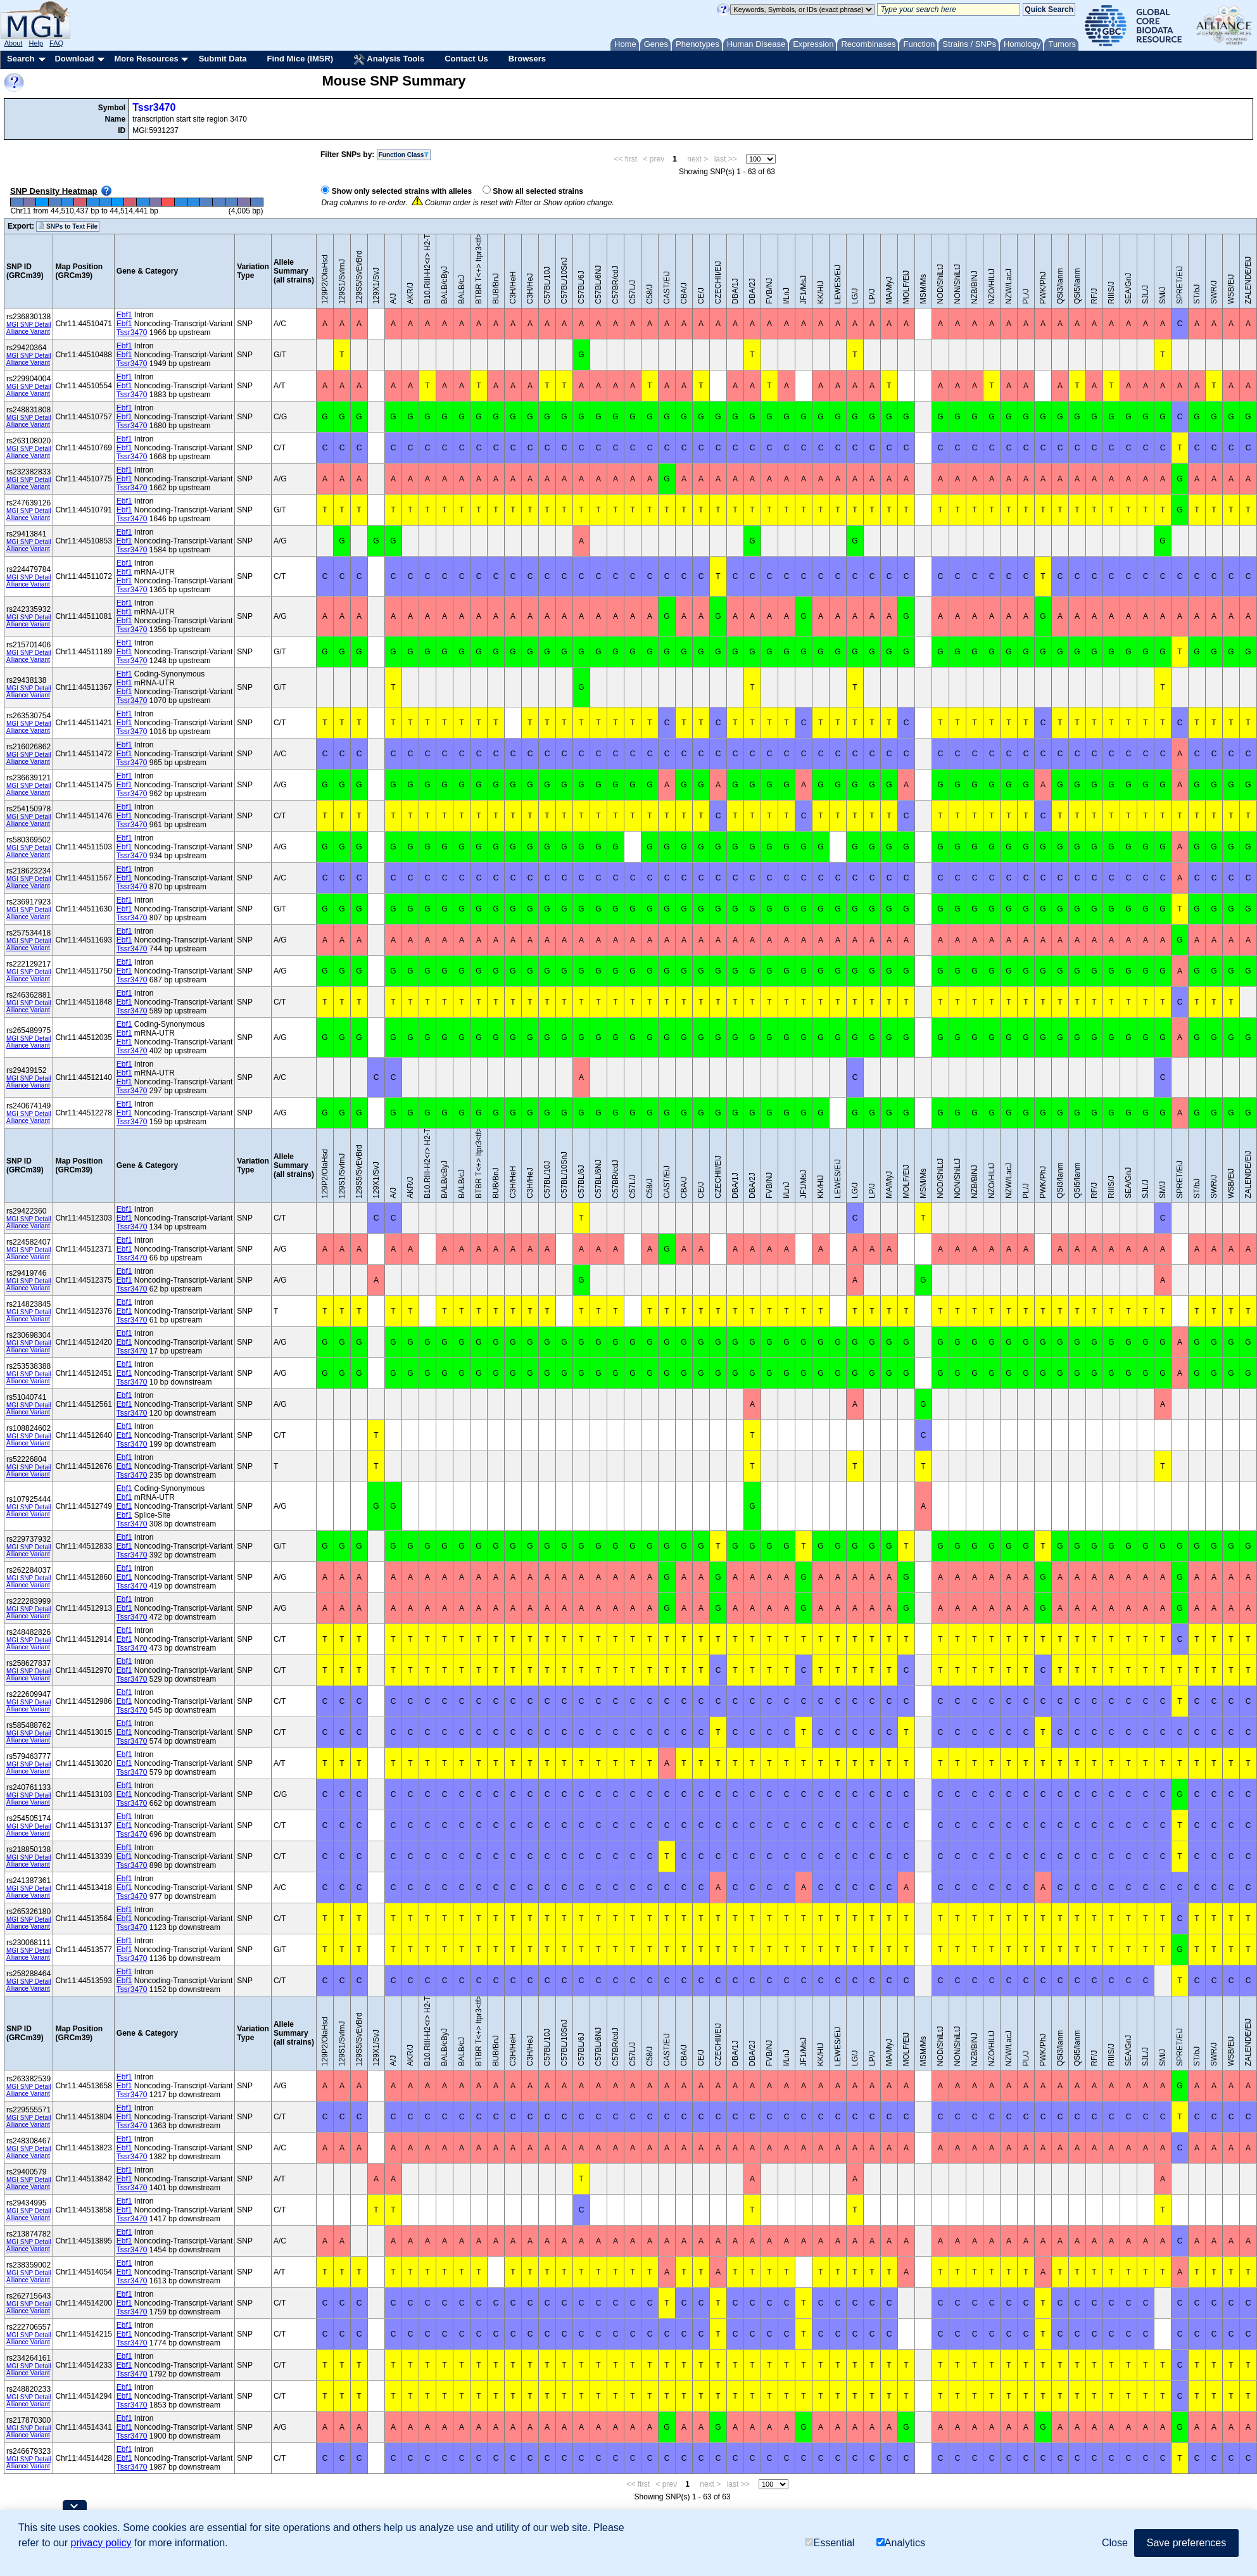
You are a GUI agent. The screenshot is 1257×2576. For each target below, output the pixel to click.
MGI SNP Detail (28, 324)
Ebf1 (124, 314)
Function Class (404, 154)
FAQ (56, 43)
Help (35, 43)
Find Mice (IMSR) (300, 58)
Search (20, 58)
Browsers (527, 58)
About (13, 43)
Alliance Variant (28, 331)
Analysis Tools (388, 59)
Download (74, 58)
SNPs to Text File (68, 226)
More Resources (146, 58)
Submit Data (223, 58)
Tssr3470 (153, 107)
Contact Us (466, 58)
